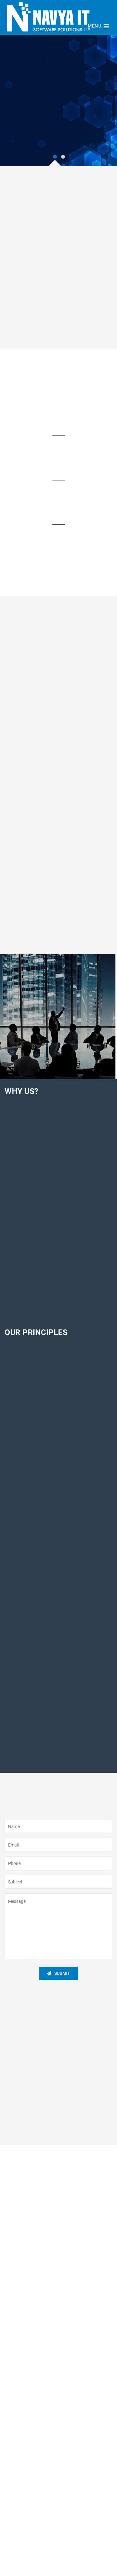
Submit (58, 1973)
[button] (98, 26)
